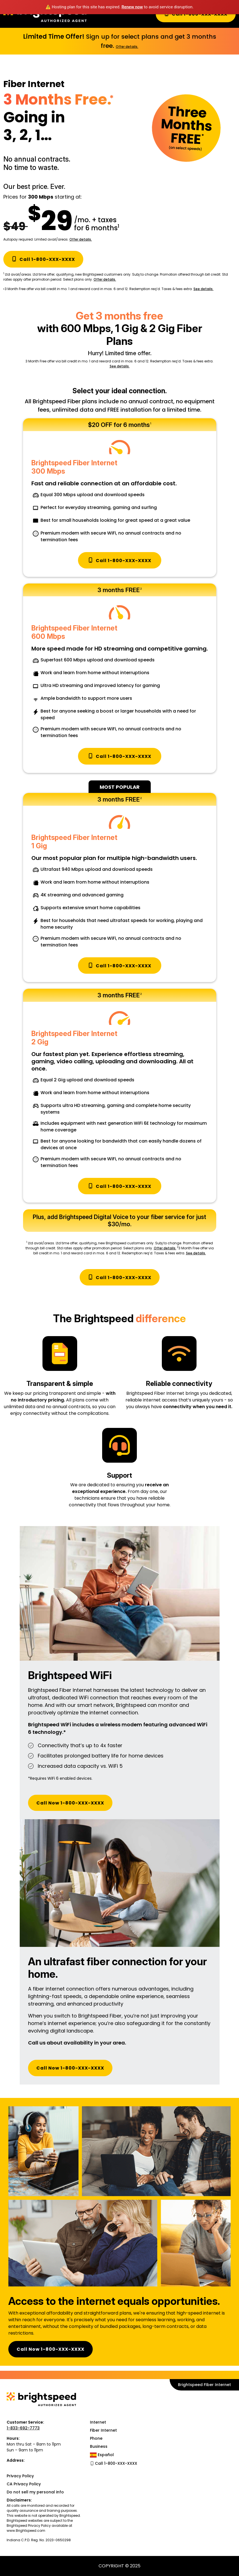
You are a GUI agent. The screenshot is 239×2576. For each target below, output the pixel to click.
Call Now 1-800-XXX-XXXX (70, 1803)
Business (98, 2446)
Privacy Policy (20, 2476)
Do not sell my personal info (35, 2492)
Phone (96, 2438)
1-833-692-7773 (23, 2428)
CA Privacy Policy (24, 2484)
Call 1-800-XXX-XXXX (43, 259)
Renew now (132, 6)
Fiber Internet (103, 2430)
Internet (98, 2422)
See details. (203, 288)
